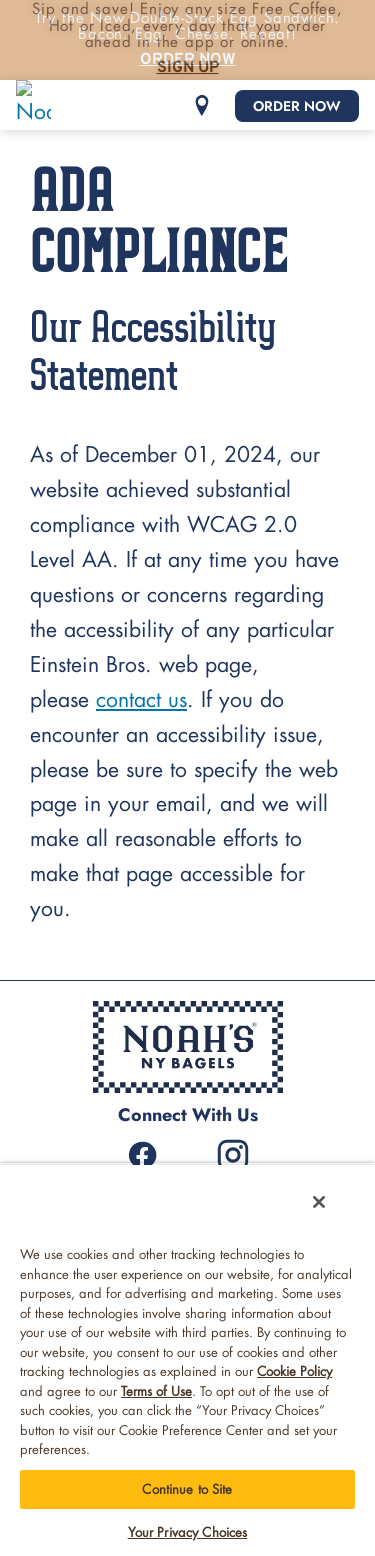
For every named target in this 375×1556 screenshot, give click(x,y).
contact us (141, 700)
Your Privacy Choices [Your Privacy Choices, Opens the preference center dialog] (188, 1532)
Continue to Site (187, 1489)
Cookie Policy (294, 1371)
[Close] (319, 1202)
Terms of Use (156, 1391)
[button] (202, 105)
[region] (187, 1359)
